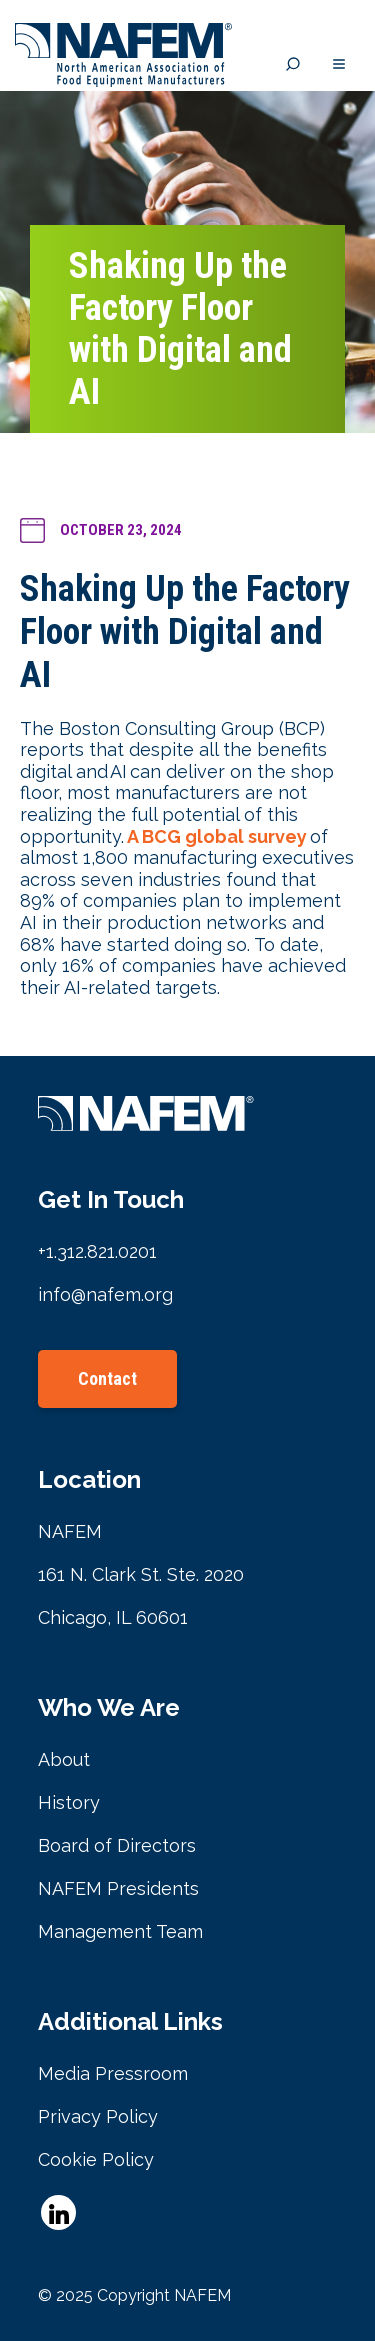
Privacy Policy (98, 2116)
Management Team (120, 1931)
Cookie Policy (96, 2159)
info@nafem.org (105, 1294)
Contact (107, 1378)
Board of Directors (117, 1845)
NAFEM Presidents (118, 1888)
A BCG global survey (217, 836)
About (64, 1759)
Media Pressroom (113, 2073)
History (69, 1802)
